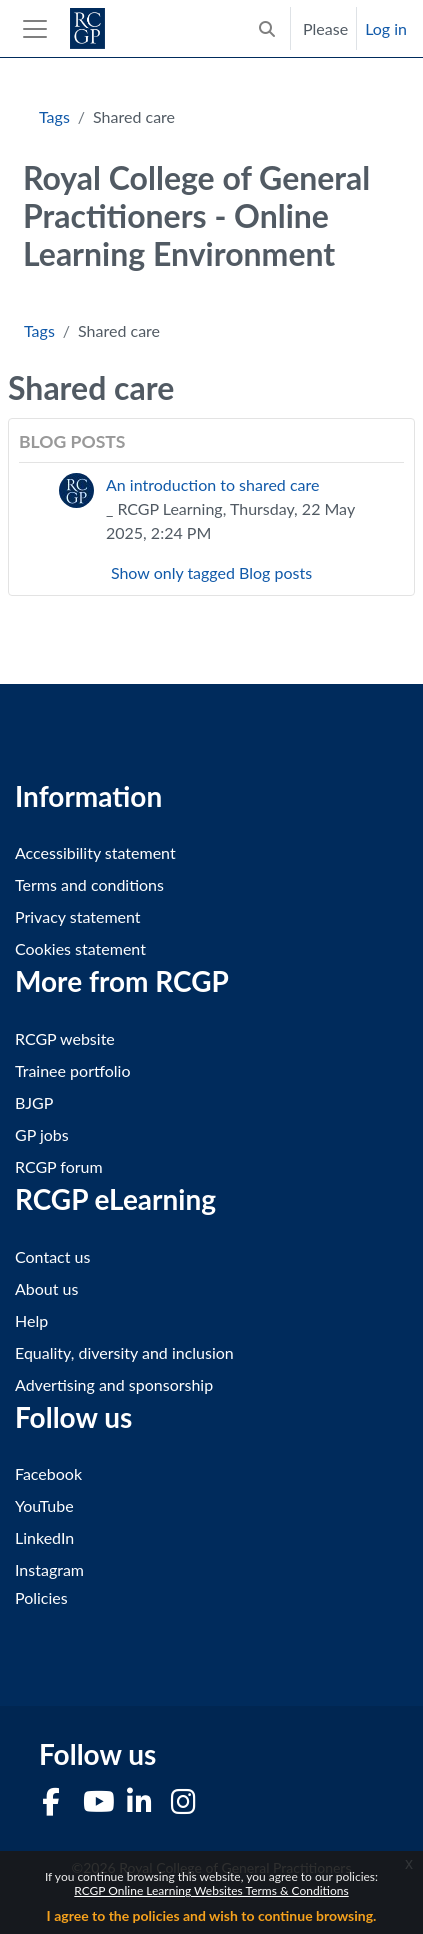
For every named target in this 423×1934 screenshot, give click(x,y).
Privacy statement (78, 916)
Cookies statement (80, 948)
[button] (267, 28)
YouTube (44, 1505)
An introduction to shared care (212, 484)
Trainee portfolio (72, 1070)
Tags (54, 116)
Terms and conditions (89, 884)
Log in (386, 28)
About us (46, 1288)
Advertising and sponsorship (114, 1384)
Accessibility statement (95, 852)
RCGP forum (59, 1166)
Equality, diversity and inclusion (124, 1352)
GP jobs (42, 1134)
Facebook (48, 1473)
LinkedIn (44, 1537)
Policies (41, 1597)
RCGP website (65, 1038)
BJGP (34, 1102)
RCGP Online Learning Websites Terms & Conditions (211, 1890)
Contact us (52, 1256)
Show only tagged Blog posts (211, 572)
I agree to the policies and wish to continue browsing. (212, 1915)
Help (31, 1320)
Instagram (49, 1569)
